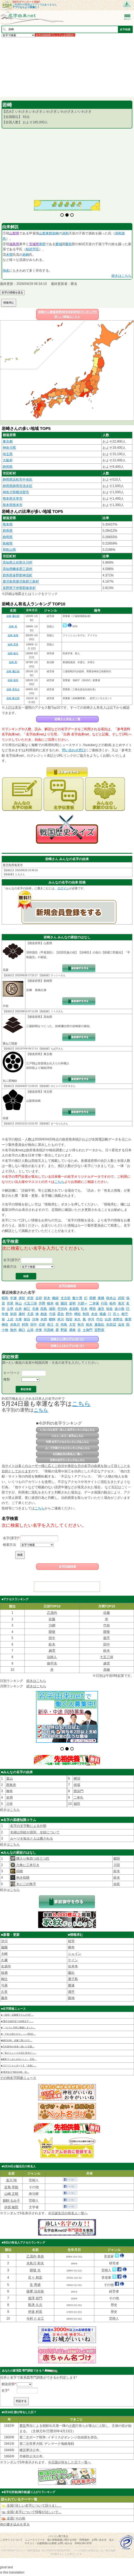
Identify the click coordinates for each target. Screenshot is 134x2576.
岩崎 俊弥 (13, 680)
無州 (13, 1330)
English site (83, 2536)
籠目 (27, 1319)
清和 (65, 233)
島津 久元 (35, 2298)
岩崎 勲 (13, 662)
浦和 (52, 1309)
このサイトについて (11, 2533)
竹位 (99, 1319)
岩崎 (55, 233)
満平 (71, 1985)
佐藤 (106, 1613)
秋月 (81, 1324)
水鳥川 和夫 (35, 2257)
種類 (6, 1379)
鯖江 (27, 1309)
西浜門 (78, 1784)
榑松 (77, 1314)
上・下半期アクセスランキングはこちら (67, 1447)
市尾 (10, 1303)
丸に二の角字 (25, 1877)
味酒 (4, 1966)
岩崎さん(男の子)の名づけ (67, 1339)
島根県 (8, 543)
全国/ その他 (13, 2512)
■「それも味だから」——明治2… (18, 2027)
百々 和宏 (35, 2271)
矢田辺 (111, 1324)
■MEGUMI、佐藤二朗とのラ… (16, 2033)
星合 (60, 1314)
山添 (30, 1330)
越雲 (52, 1650)
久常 (4, 1985)
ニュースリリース (35, 2533)
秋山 (18, 1303)
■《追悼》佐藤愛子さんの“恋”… (17, 2008)
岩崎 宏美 (13, 644)
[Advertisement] (67, 67)
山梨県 (14, 233)
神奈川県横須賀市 (16, 492)
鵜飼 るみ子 (11, 2194)
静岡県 (8, 466)
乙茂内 (52, 1613)
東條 (101, 1298)
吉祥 (38, 1298)
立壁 (10, 1309)
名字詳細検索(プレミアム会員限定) (55, 35)
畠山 (9, 1772)
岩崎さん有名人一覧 (67, 719)
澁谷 (121, 1324)
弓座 (4, 1979)
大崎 (4, 1947)
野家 (64, 1330)
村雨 (25, 1324)
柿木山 (111, 1298)
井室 (30, 1298)
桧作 (112, 1303)
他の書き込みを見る (15, 2518)
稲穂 (19, 1865)
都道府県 (8, 2377)
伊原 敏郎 (11, 2201)
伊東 (38, 1330)
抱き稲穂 (22, 1871)
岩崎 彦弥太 (12, 689)
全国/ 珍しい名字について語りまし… (31, 2499)
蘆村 (22, 1314)
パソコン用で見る (58, 2529)
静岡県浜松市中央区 (17, 479)
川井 (9, 1797)
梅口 (22, 1330)
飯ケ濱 (77, 1298)
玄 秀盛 (35, 2278)
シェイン (74, 1947)
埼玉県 (8, 454)
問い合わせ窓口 (73, 750)
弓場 (52, 1314)
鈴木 (52, 1644)
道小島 (120, 1309)
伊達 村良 (35, 2305)
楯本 (50, 1303)
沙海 (35, 1319)
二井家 (94, 1303)
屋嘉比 (99, 1324)
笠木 (84, 1309)
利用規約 (84, 2533)
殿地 (71, 1991)
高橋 (106, 1669)
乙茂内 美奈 (35, 2250)
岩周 (9, 1791)
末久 (77, 1319)
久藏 (4, 1953)
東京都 (8, 441)
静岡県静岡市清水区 (17, 486)
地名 (6, 270)
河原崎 (49, 1330)
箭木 (47, 1298)
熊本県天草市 (12, 498)
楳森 (103, 1314)
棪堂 (71, 1934)
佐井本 (73, 1960)
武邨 (121, 1298)
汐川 (4, 1934)
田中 (33, 1324)
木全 (94, 1314)
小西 (72, 2419)
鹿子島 (73, 1972)
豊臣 (22, 2419)
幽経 (55, 1298)
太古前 (66, 1298)
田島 (43, 1309)
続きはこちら (121, 275)
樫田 (92, 1309)
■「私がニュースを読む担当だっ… (18, 2046)
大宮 (72, 1324)
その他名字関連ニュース (18, 2071)
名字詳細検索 (67, 1286)
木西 (43, 1319)
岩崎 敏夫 (13, 653)
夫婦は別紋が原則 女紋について (35, 1825)
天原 (30, 1314)
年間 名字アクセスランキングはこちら (67, 1441)
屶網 (52, 1625)
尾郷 (92, 1298)
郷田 (116, 1852)
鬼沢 (121, 1303)
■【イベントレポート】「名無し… (18, 2059)
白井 (18, 1309)
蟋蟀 (52, 1319)
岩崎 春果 (13, 635)
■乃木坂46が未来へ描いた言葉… (17, 2040)
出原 (108, 1319)
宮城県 (34, 244)
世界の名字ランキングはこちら (67, 1459)
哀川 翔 (11, 2174)
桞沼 (77, 1772)
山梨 (42, 233)
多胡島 (74, 1309)
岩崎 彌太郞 (12, 616)
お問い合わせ (99, 2533)
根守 (124, 1314)
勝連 (71, 1979)
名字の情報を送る (12, 292)
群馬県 (8, 530)
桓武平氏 (32, 249)
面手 (106, 1638)
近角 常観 (11, 2180)
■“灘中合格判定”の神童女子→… (17, 2015)
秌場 (77, 1778)
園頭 (64, 1303)
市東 (35, 1309)
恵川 (60, 1319)
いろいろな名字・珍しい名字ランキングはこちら (67, 1429)
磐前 (68, 244)
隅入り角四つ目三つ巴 (32, 1852)
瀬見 (101, 1309)
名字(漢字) (11, 1260)
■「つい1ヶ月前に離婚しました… (18, 2021)
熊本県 (8, 524)
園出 (71, 1966)
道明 (72, 1303)
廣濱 (128, 1319)
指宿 (69, 1319)
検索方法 (9, 1266)
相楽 (43, 1314)
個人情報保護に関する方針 (62, 2533)
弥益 (109, 1309)
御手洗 (52, 1663)
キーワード (11, 1373)
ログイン (63, 888)
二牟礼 (78, 1791)
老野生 (118, 1319)
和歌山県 (9, 549)
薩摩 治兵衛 (35, 2285)
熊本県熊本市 (12, 505)
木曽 (9, 254)
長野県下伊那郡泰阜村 (19, 588)
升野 (42, 1303)
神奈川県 (9, 447)
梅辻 (4, 1972)
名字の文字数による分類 (28, 1819)
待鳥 (64, 1324)
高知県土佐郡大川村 (17, 562)
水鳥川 (15, 1324)
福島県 (14, 244)
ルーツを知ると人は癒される (31, 1832)
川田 (116, 1858)
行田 (104, 1303)
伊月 (91, 1319)
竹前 (106, 1625)
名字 (4, 2384)
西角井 (11, 1778)
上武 (10, 1319)
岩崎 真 (13, 626)
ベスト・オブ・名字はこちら (67, 1435)
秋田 (86, 1314)
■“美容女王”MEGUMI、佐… (15, 2065)
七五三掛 (30, 1303)
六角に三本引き (27, 1858)
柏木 (89, 1324)
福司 (77, 1797)
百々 (116, 1314)
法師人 (52, 1657)
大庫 (18, 1319)
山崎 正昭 (11, 2187)
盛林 (72, 1330)
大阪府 (8, 460)
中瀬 (13, 1298)
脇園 (4, 1941)
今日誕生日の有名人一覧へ (67, 1453)
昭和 (5, 1298)
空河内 (62, 1309)
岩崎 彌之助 (12, 671)
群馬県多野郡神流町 (17, 575)
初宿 (13, 1314)
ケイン (73, 1953)
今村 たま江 (35, 2312)
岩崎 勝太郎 (12, 698)
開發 (52, 1632)
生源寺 (6, 1960)
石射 (42, 1324)
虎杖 (22, 1298)
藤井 (4, 1991)
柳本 (9, 1784)
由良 (116, 1877)
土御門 (88, 1330)
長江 (50, 1324)
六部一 (82, 1303)
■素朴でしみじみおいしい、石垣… (18, 2052)
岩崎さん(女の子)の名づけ (67, 1345)
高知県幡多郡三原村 (17, 569)
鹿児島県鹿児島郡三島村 (21, 581)
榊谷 (5, 1324)
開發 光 (35, 2264)
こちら (59, 1182)
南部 (42, 244)
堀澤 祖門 (35, 2291)
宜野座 (99, 1330)
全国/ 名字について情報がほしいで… (31, 2505)
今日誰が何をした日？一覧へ (69, 2455)
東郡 (49, 233)
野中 (69, 1314)
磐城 (58, 244)
